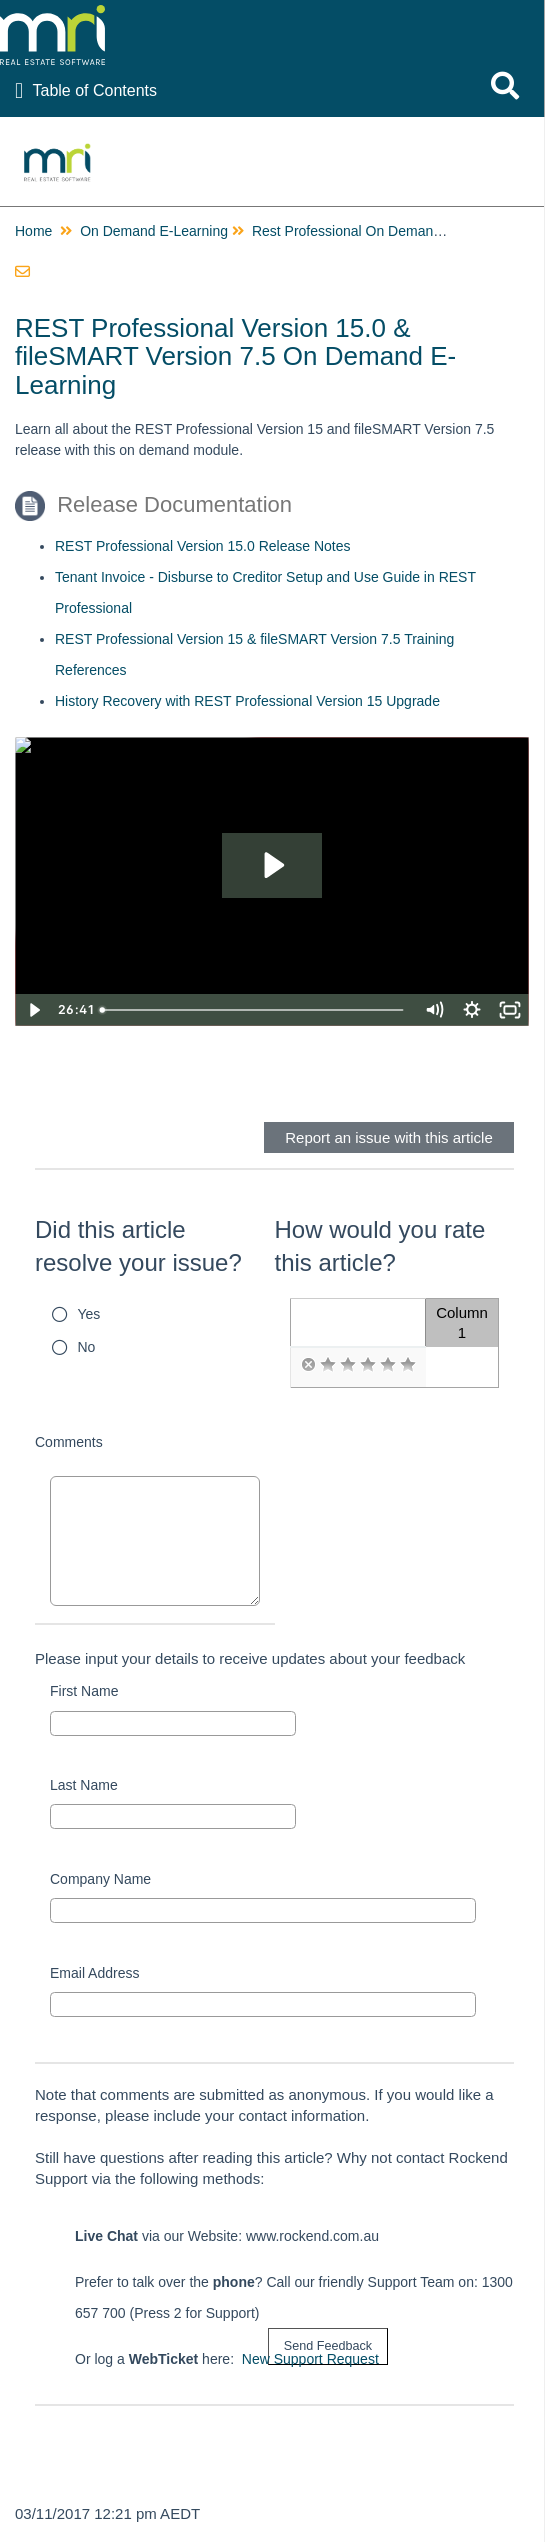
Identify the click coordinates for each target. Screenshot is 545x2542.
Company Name (100, 1879)
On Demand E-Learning (154, 231)
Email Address (94, 1973)
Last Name (84, 1785)
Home (33, 231)
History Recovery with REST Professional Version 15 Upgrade (247, 701)
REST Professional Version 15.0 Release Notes (202, 546)
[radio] (308, 1365)
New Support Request (310, 2359)
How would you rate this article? (380, 1246)
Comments (69, 1442)
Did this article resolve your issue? (138, 1246)
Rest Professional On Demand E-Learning (382, 231)
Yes (89, 1314)
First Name (84, 1691)
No (87, 1347)
